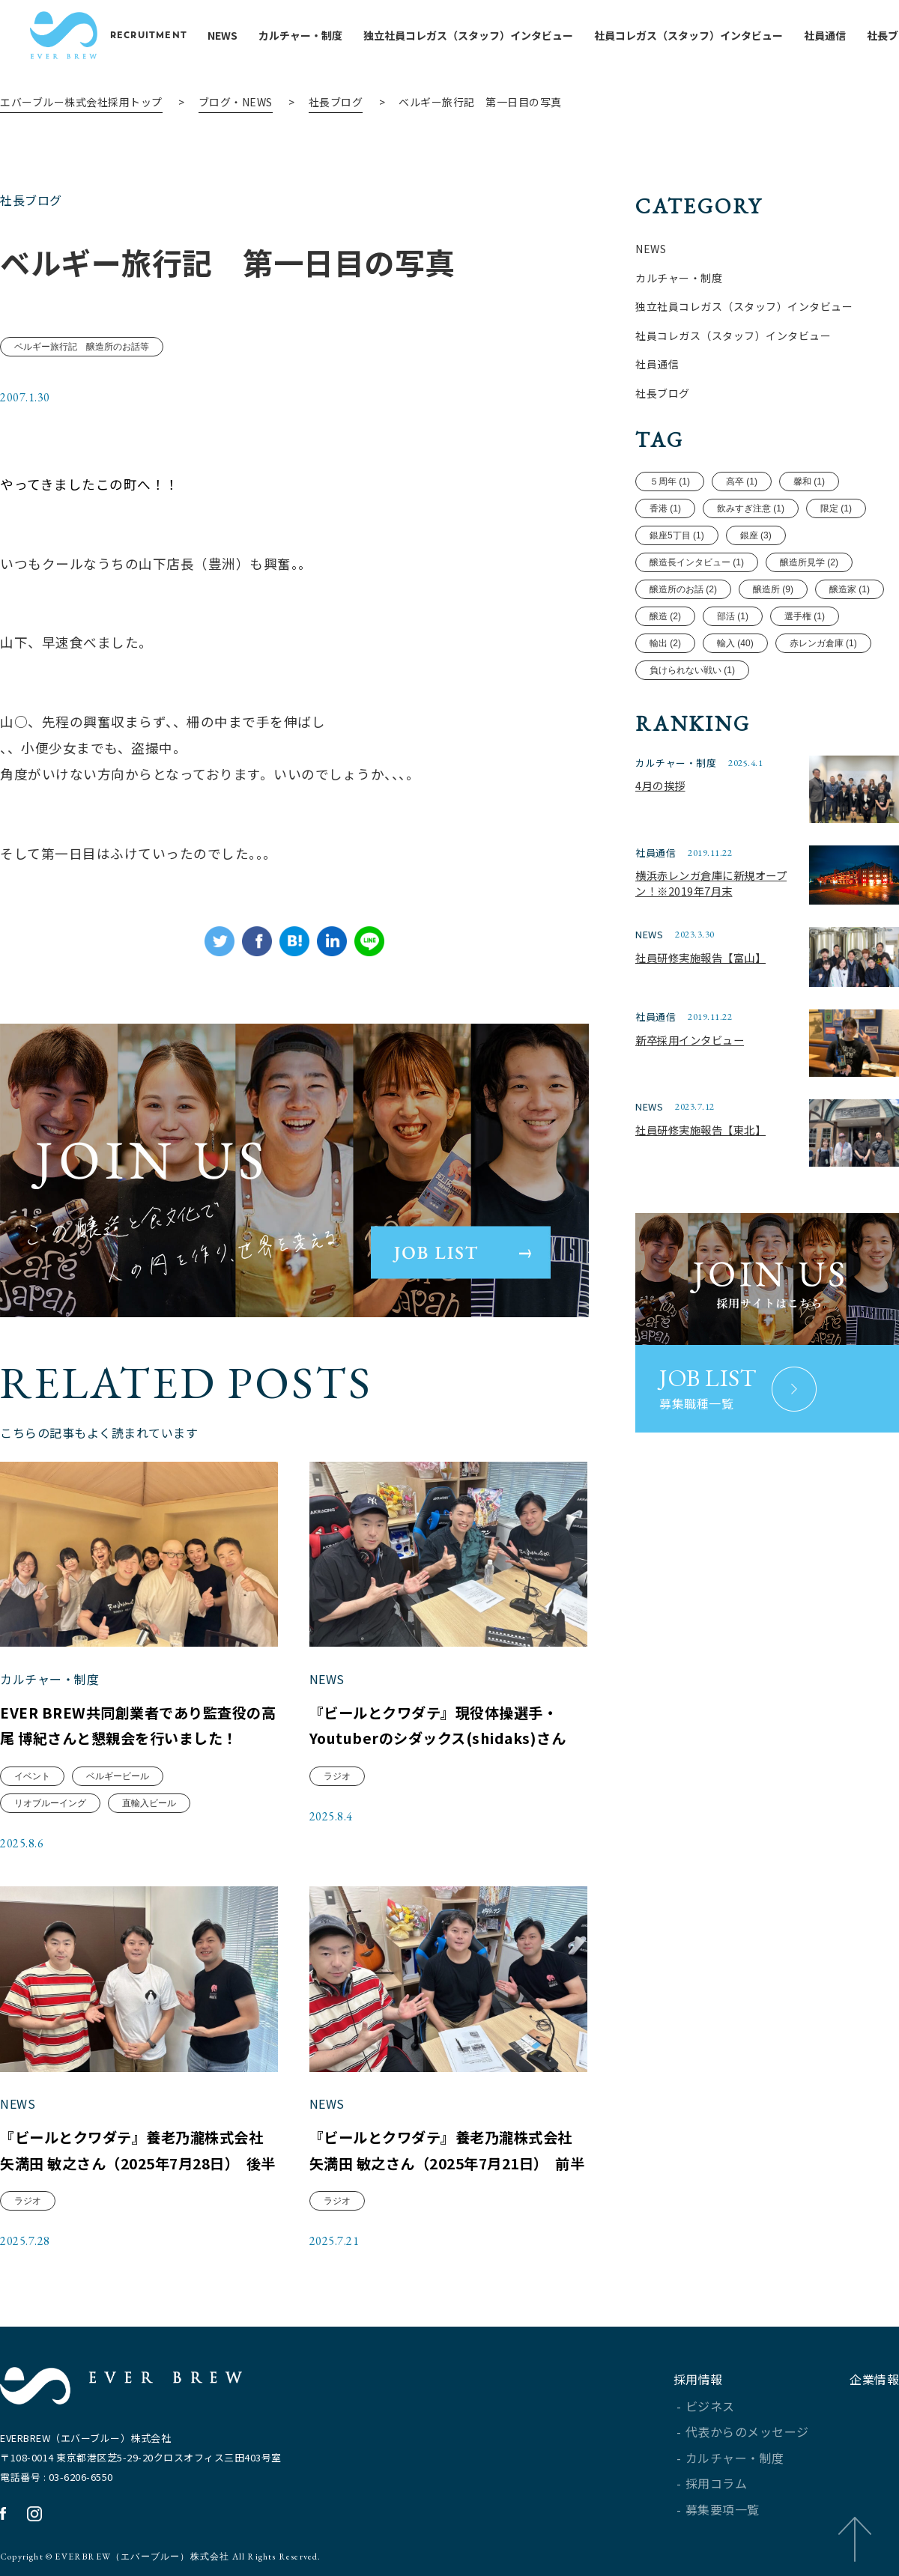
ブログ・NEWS (236, 101)
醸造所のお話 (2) (683, 590)
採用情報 (698, 2379)
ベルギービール (118, 1775)
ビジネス (710, 2406)
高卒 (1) (741, 482)
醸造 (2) (665, 617)
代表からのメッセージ (747, 2431)
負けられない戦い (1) (692, 670)
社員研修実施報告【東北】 (700, 1129)
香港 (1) (665, 509)
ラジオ (337, 1775)
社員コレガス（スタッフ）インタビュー (698, 35)
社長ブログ (336, 101)
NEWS (232, 35)
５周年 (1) (670, 482)
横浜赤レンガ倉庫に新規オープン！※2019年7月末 (711, 883)
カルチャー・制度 (310, 35)
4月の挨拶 (660, 785)
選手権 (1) (804, 617)
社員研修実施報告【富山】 (700, 957)
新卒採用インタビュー (689, 1040)
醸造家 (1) (849, 590)
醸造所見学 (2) (808, 563)
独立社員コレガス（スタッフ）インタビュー (478, 35)
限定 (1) (835, 509)
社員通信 (835, 35)
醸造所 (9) (772, 590)
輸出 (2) (665, 644)
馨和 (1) (808, 482)
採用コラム (716, 2483)
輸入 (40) (735, 644)
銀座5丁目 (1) (677, 536)
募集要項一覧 (722, 2509)
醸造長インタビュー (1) (697, 563)
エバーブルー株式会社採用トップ (81, 101)
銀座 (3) (755, 536)
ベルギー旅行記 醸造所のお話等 (82, 348)
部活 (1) (732, 617)
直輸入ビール (150, 1802)
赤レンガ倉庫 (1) (822, 644)
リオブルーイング (51, 1802)
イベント (33, 1775)
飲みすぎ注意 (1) (750, 509)
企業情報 (874, 2379)
